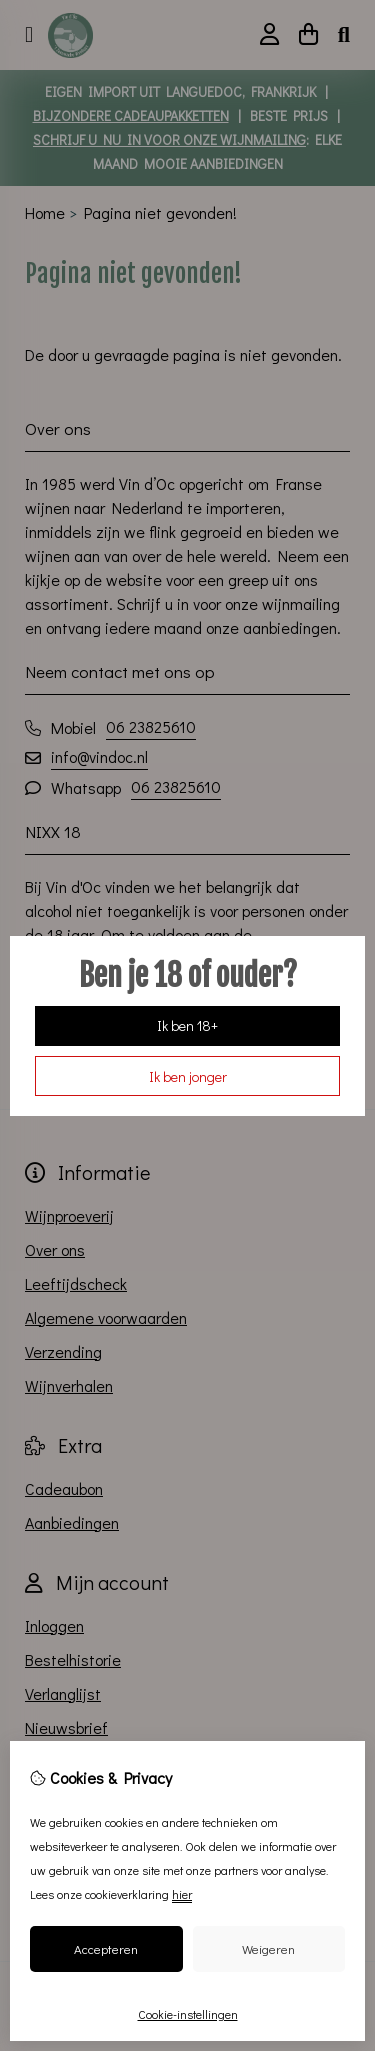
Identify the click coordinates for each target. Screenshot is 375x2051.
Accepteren (106, 1948)
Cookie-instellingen (188, 2014)
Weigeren (268, 1948)
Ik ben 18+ (187, 1025)
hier (182, 1894)
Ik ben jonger (188, 1076)
